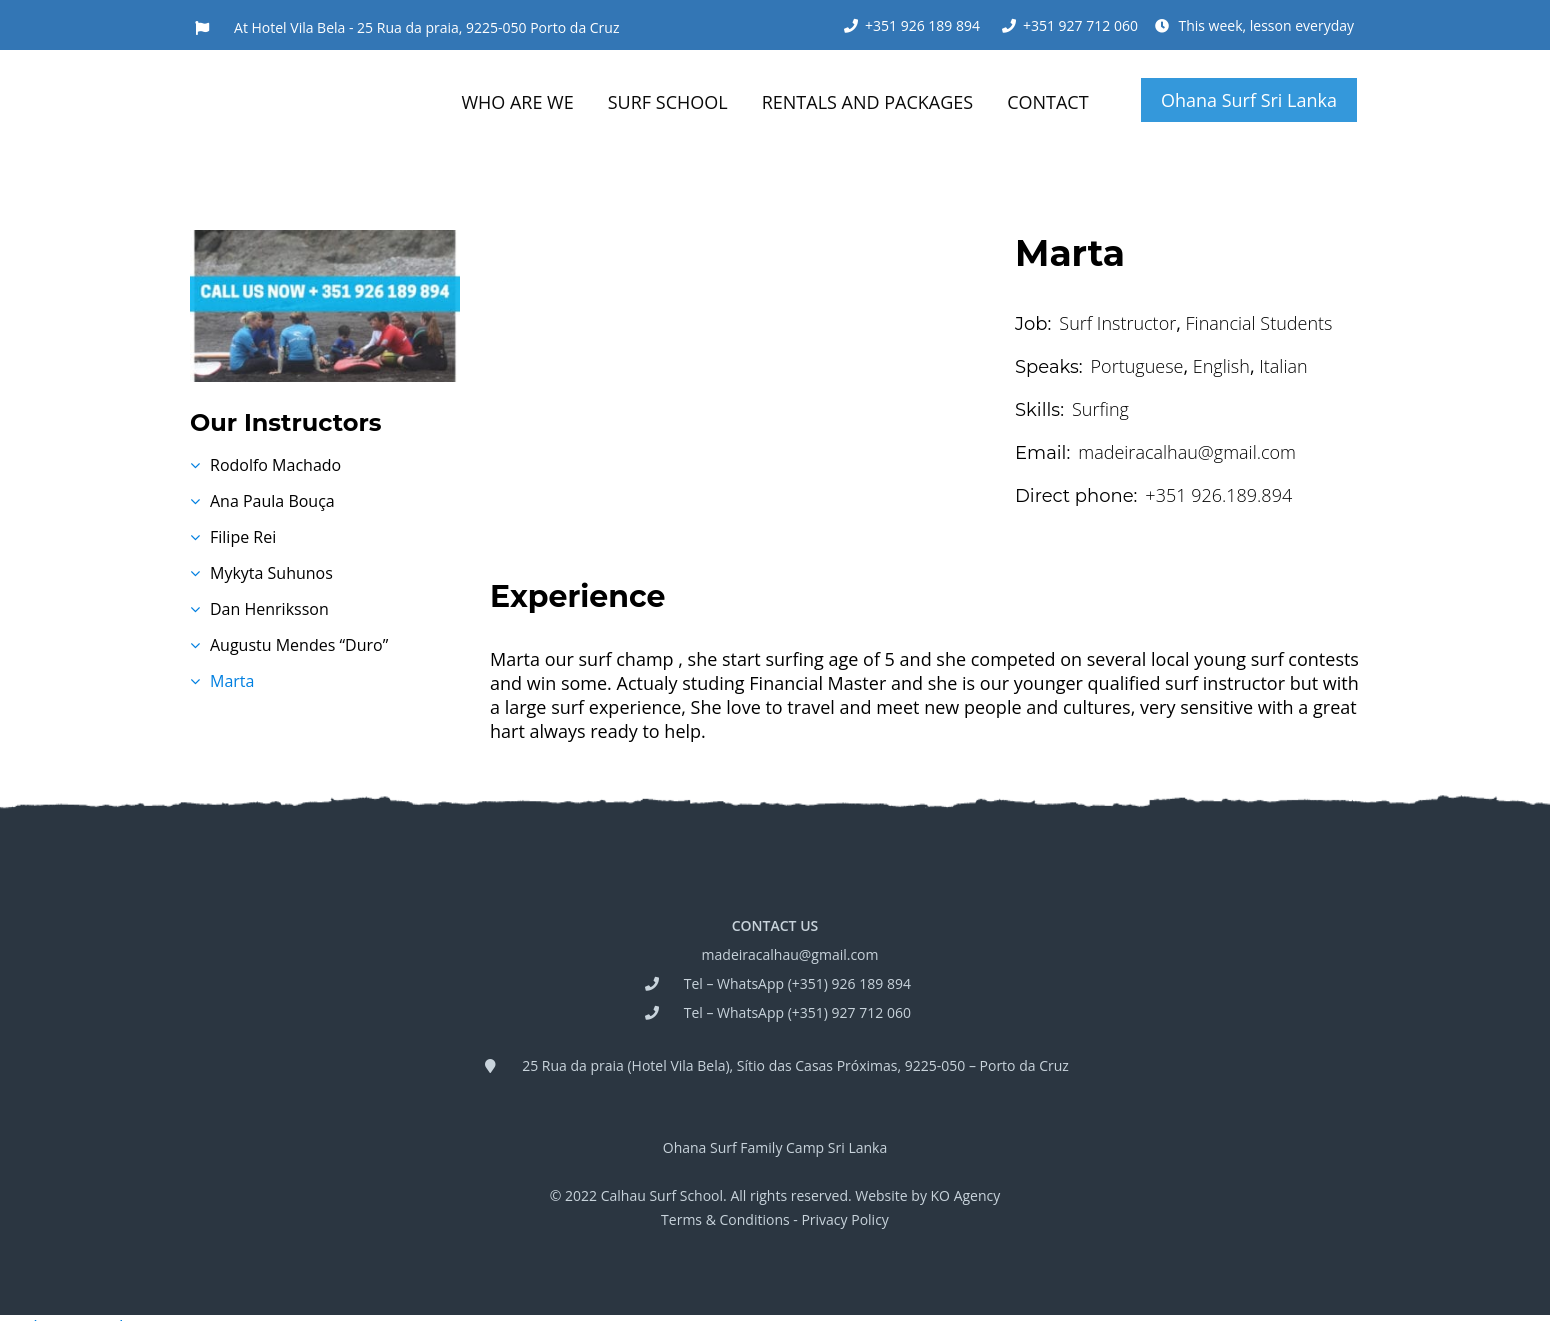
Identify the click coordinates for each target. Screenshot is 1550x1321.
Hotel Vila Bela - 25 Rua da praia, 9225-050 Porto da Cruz (436, 27)
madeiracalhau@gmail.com (790, 954)
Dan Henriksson (269, 609)
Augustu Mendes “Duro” (299, 645)
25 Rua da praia (573, 1065)
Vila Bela (697, 1065)
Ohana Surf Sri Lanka (1249, 100)
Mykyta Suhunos (271, 573)
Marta (232, 681)
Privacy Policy (844, 1219)
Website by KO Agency (927, 1195)
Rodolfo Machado (275, 465)
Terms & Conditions (725, 1219)
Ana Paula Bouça (272, 501)
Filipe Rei (243, 537)
